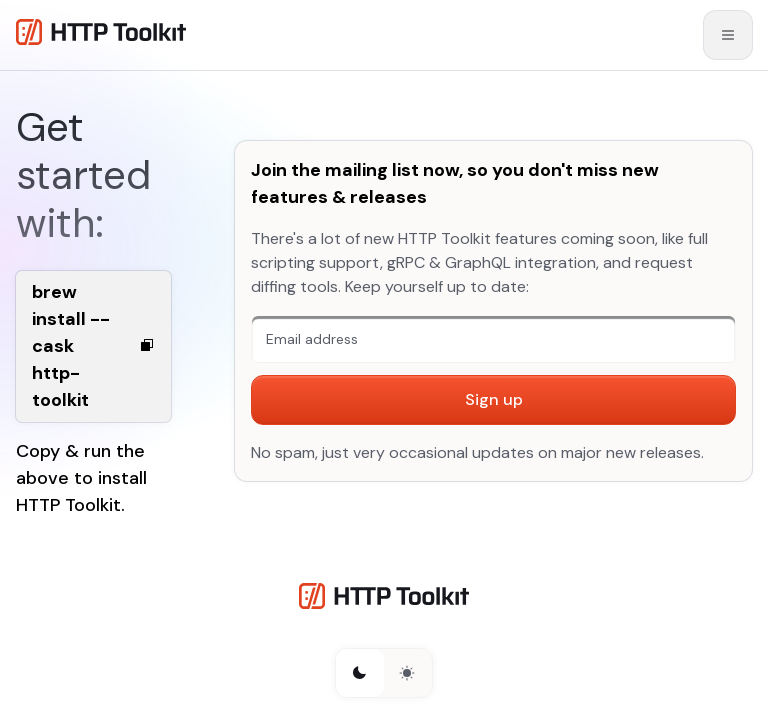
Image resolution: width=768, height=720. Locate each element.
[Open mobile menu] (728, 35)
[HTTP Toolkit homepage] (384, 599)
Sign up (494, 399)
